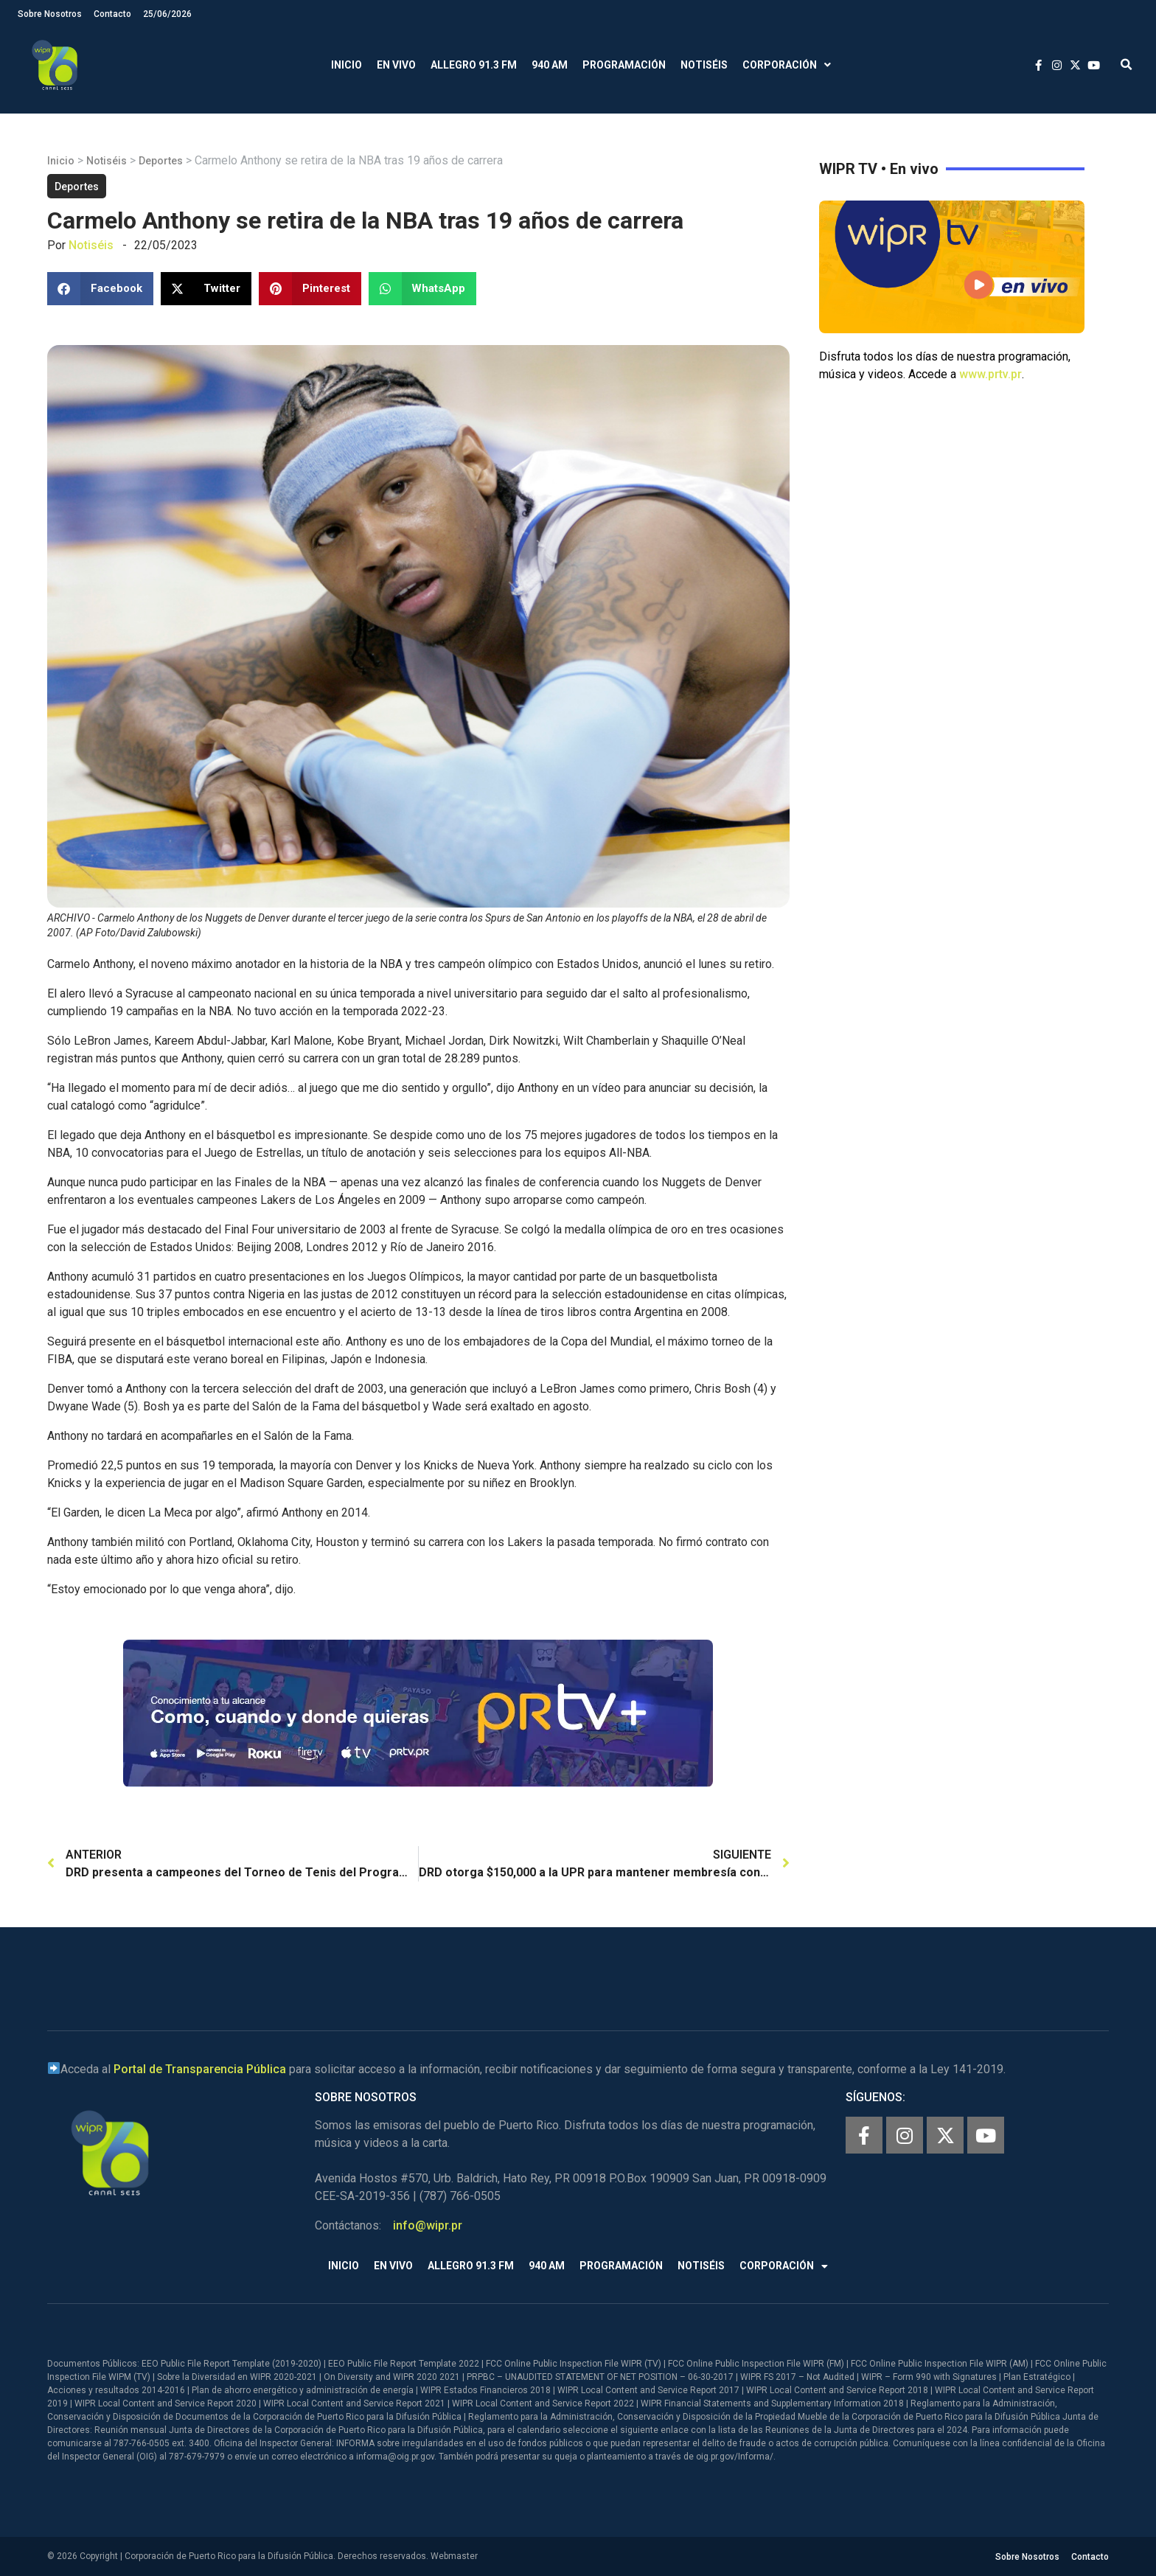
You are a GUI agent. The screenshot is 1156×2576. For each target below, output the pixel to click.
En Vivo (396, 65)
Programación (624, 65)
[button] (1126, 65)
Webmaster (454, 2556)
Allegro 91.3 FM (474, 65)
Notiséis (704, 65)
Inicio (346, 65)
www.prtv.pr (990, 374)
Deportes (161, 161)
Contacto (112, 14)
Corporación (786, 65)
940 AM (550, 65)
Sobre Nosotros (50, 14)
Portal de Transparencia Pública (200, 2069)
